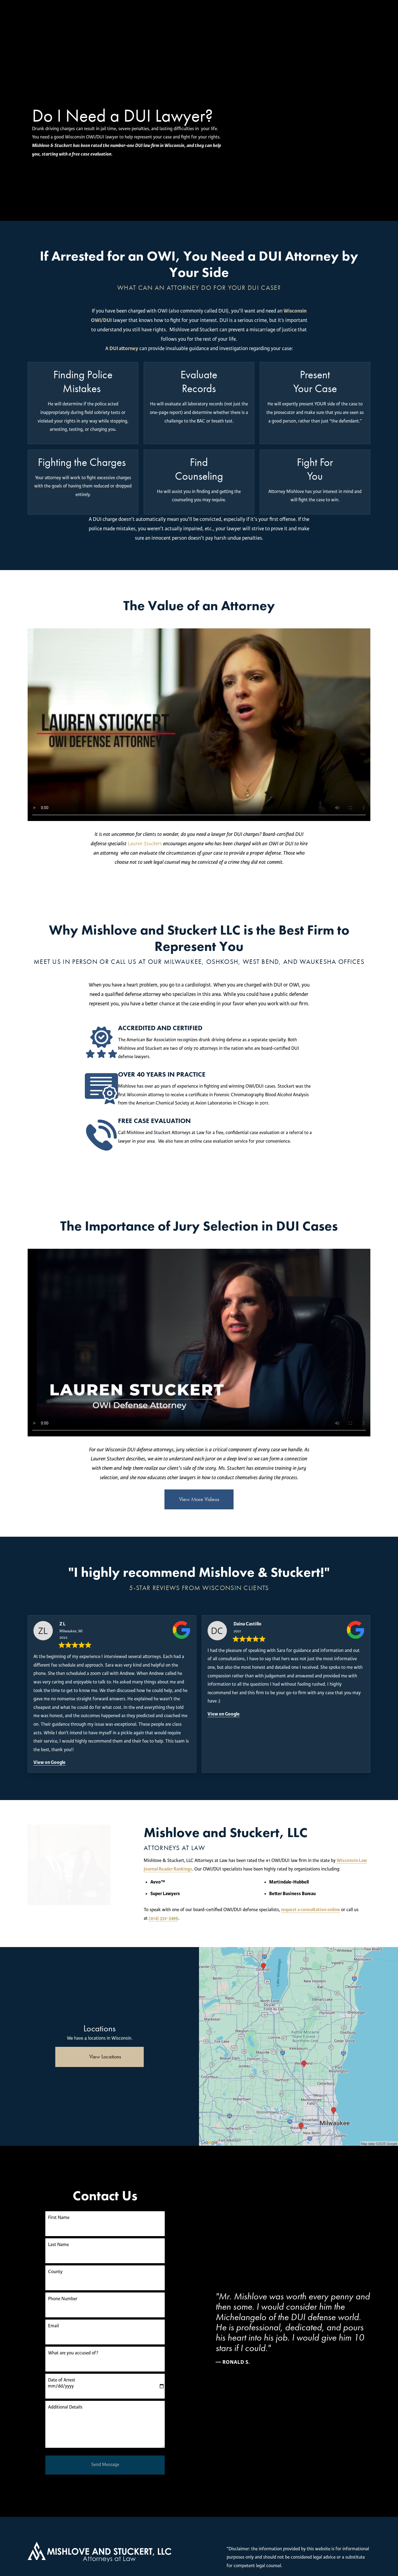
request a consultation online (227, 1910)
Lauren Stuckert (145, 844)
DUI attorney (123, 348)
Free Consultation (258, 20)
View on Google (49, 1762)
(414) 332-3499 (296, 1910)
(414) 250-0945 (316, 20)
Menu (357, 20)
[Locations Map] (298, 2037)
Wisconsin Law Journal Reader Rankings (293, 1860)
